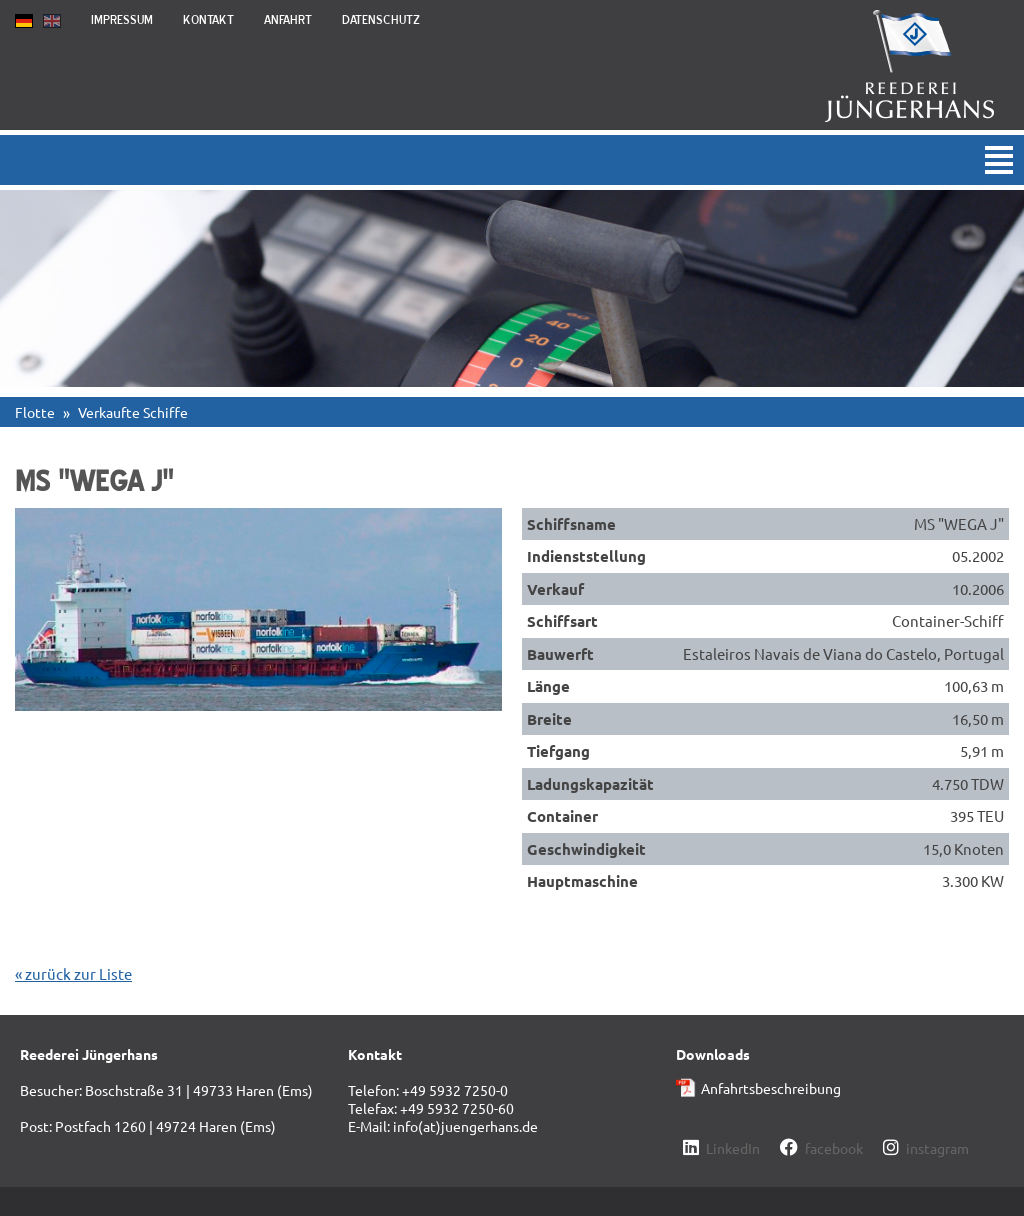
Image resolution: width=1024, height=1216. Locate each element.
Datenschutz (381, 19)
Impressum (122, 19)
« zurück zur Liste (73, 973)
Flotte (35, 412)
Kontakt (208, 19)
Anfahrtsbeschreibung (771, 1088)
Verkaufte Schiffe (133, 412)
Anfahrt (288, 19)
